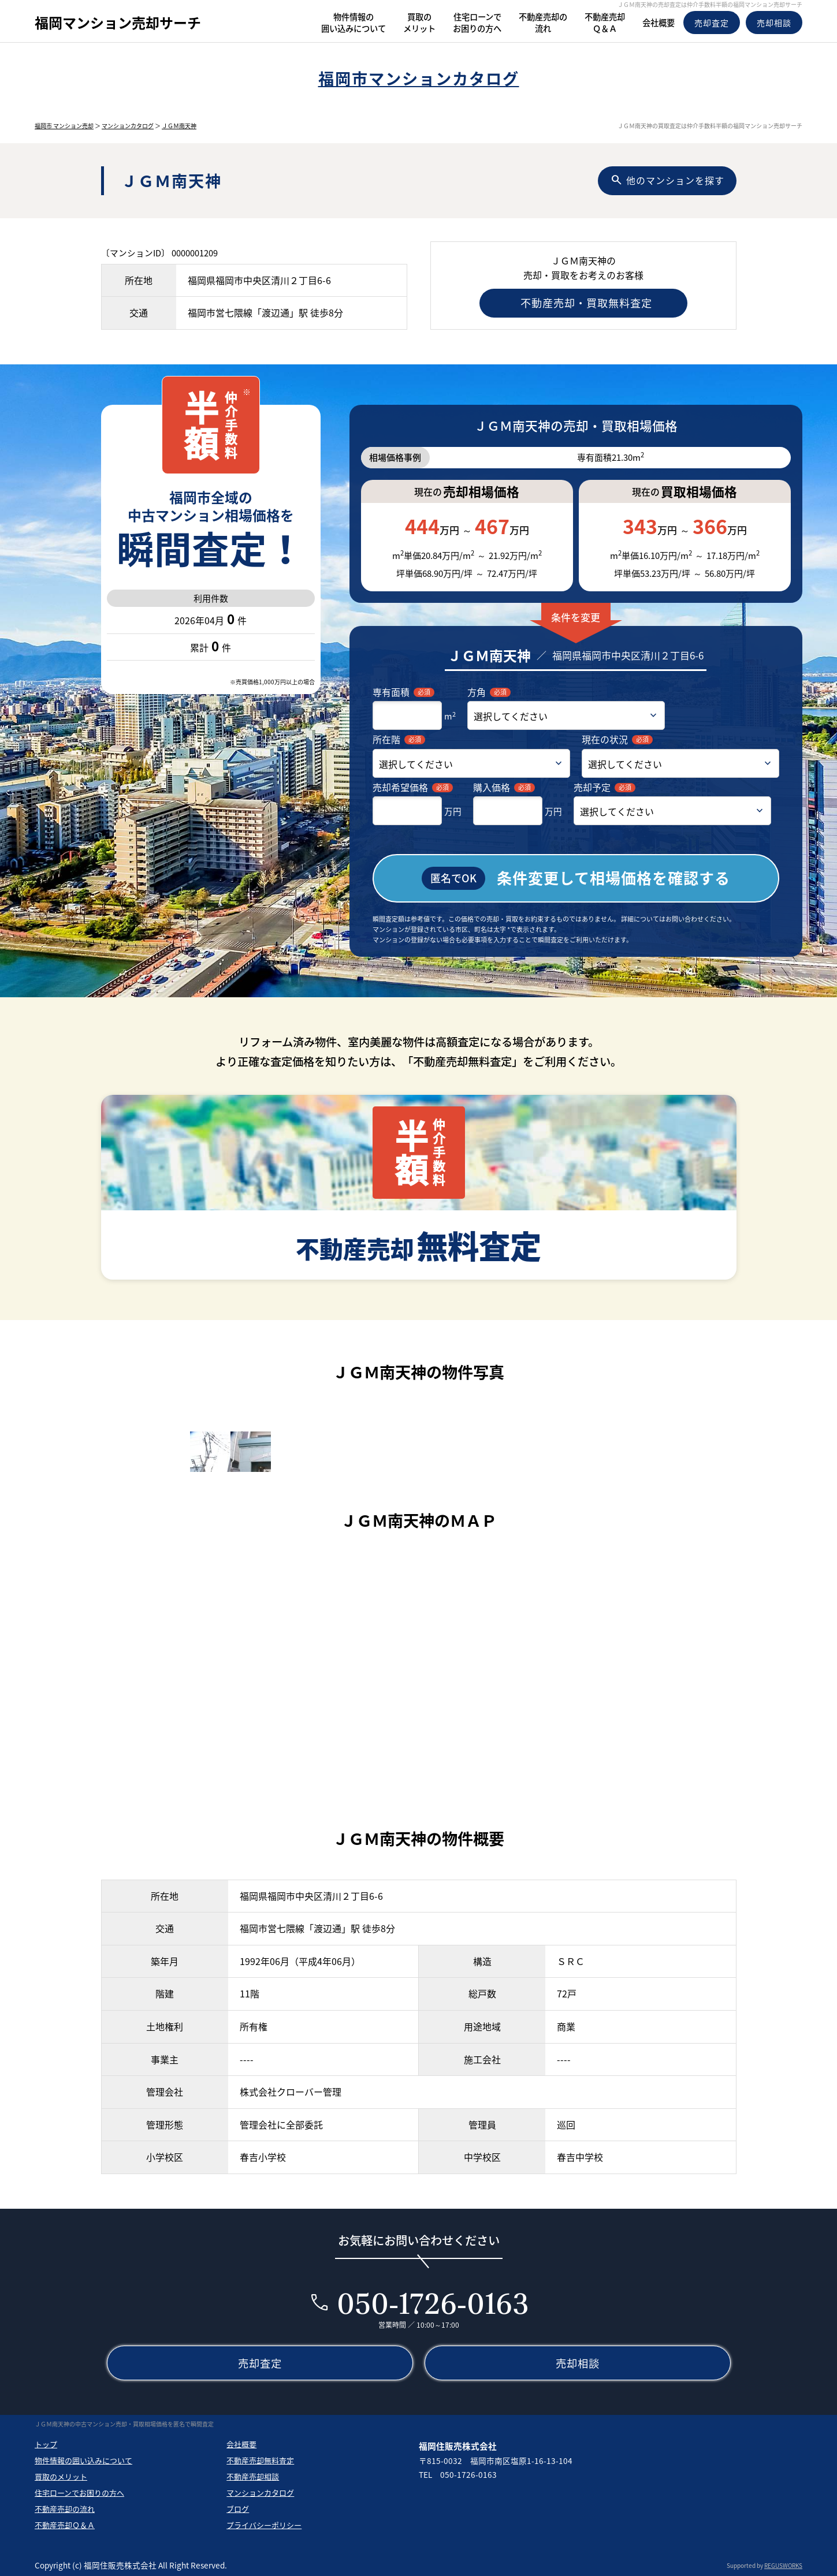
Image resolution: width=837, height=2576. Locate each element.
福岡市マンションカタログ (418, 78)
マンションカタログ (128, 125)
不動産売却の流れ (65, 2507)
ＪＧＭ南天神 (179, 125)
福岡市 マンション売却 (64, 125)
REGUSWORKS (783, 2563)
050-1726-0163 (433, 2301)
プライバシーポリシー (264, 2523)
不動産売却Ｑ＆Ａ (65, 2523)
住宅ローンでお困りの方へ (79, 2490)
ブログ (237, 2507)
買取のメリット (61, 2474)
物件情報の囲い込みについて (83, 2458)
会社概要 (241, 2442)
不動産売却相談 (252, 2474)
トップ (46, 2442)
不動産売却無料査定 (260, 2458)
